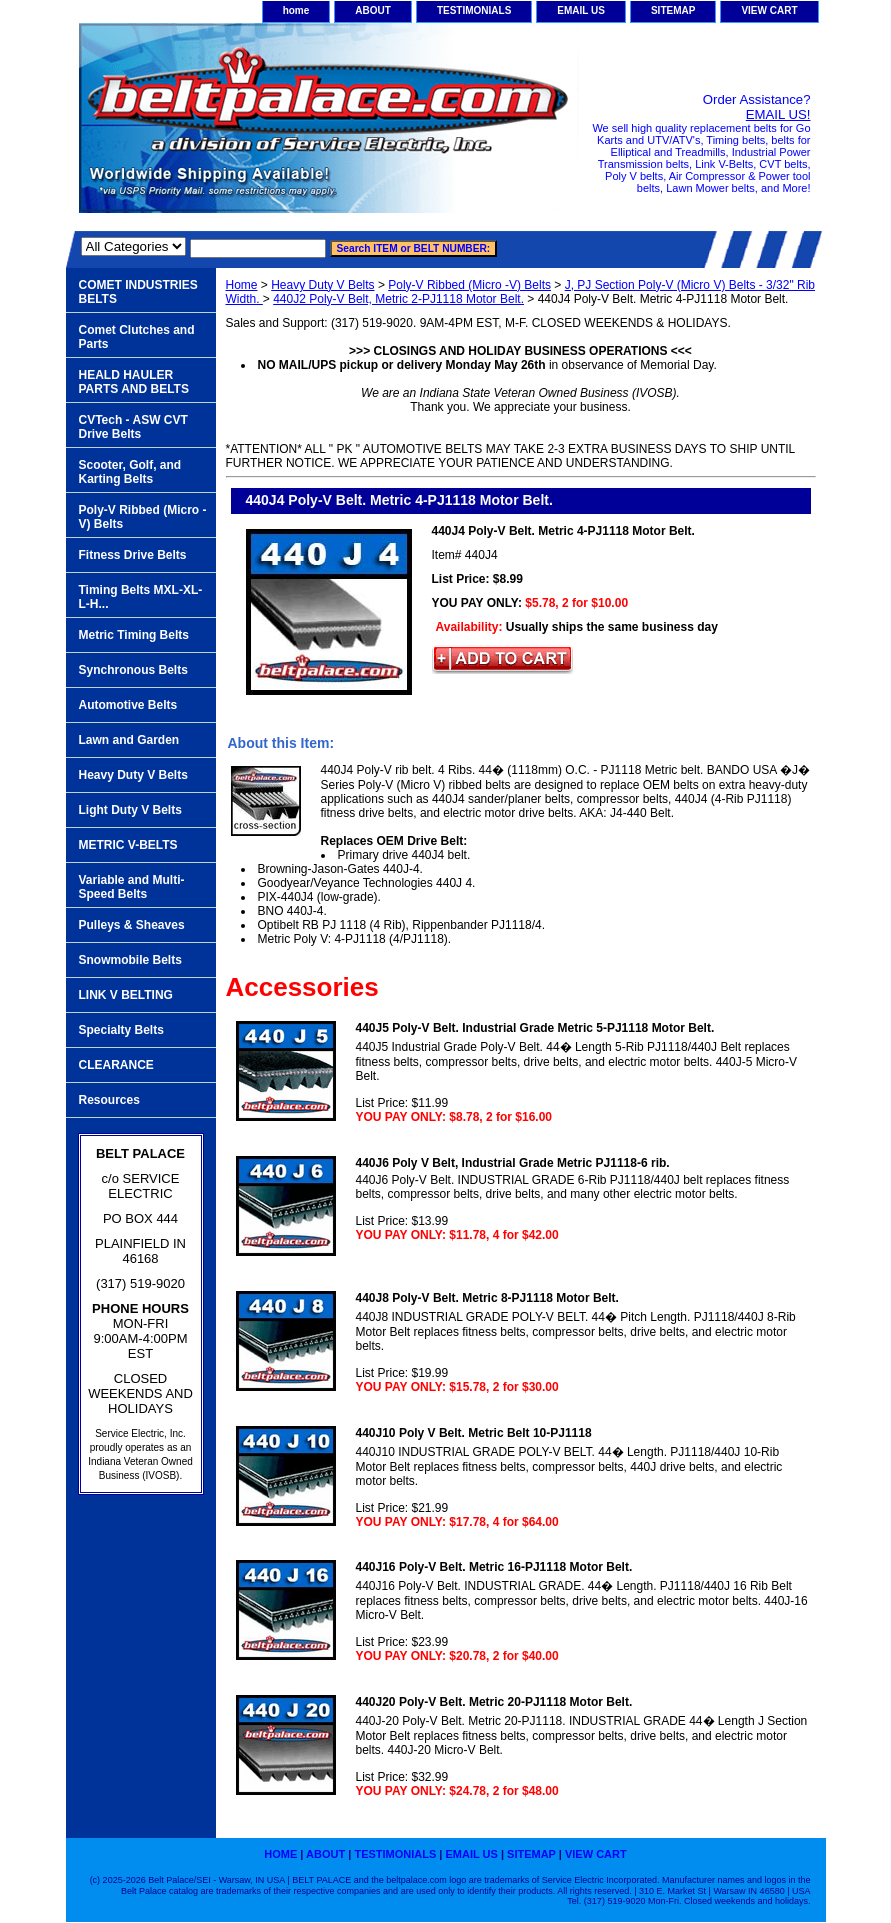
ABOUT (373, 10)
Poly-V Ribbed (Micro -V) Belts (469, 285)
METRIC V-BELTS (128, 845)
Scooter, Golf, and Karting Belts (130, 472)
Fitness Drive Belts (133, 555)
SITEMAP (673, 10)
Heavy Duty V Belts (322, 285)
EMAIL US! (778, 114)
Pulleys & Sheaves (132, 925)
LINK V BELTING (126, 995)
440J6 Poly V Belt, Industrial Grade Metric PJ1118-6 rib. (513, 1163)
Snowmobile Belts (130, 960)
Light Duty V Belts (130, 810)
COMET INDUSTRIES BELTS (138, 292)
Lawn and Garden (129, 740)
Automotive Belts (128, 705)
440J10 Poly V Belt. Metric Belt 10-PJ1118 (474, 1433)
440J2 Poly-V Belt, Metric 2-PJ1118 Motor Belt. (398, 299)
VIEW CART (769, 10)
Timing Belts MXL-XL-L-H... (141, 597)
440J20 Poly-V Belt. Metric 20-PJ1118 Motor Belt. (494, 1702)
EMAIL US (581, 10)
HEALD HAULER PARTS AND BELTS (134, 382)
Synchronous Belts (133, 670)
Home (242, 285)
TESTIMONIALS (474, 10)
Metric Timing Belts (134, 635)
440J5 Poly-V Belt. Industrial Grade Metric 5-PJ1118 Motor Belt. (535, 1028)
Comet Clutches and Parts (137, 337)
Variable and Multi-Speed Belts (132, 887)
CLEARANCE (116, 1065)
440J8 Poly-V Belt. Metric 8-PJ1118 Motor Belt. (487, 1298)
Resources (109, 1100)
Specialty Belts (121, 1030)
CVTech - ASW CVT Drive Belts (133, 427)
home (296, 10)
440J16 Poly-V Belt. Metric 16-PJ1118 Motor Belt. (494, 1567)
